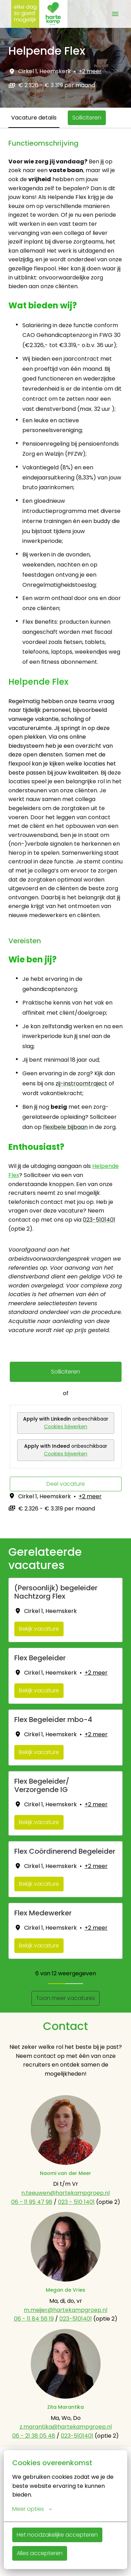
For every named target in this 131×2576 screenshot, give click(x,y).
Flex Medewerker (43, 1913)
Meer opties (32, 2509)
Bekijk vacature (39, 1629)
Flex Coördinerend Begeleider (64, 1851)
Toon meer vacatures (65, 1998)
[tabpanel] (65, 833)
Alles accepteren (40, 2553)
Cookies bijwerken (65, 1426)
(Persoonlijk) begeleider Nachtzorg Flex (55, 1592)
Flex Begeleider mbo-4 (53, 1719)
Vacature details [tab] (34, 118)
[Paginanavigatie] (115, 14)
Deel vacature (65, 1484)
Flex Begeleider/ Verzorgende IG (41, 1785)
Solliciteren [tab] (86, 118)
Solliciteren (65, 1372)
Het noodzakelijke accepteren (57, 2535)
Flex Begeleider (40, 1658)
